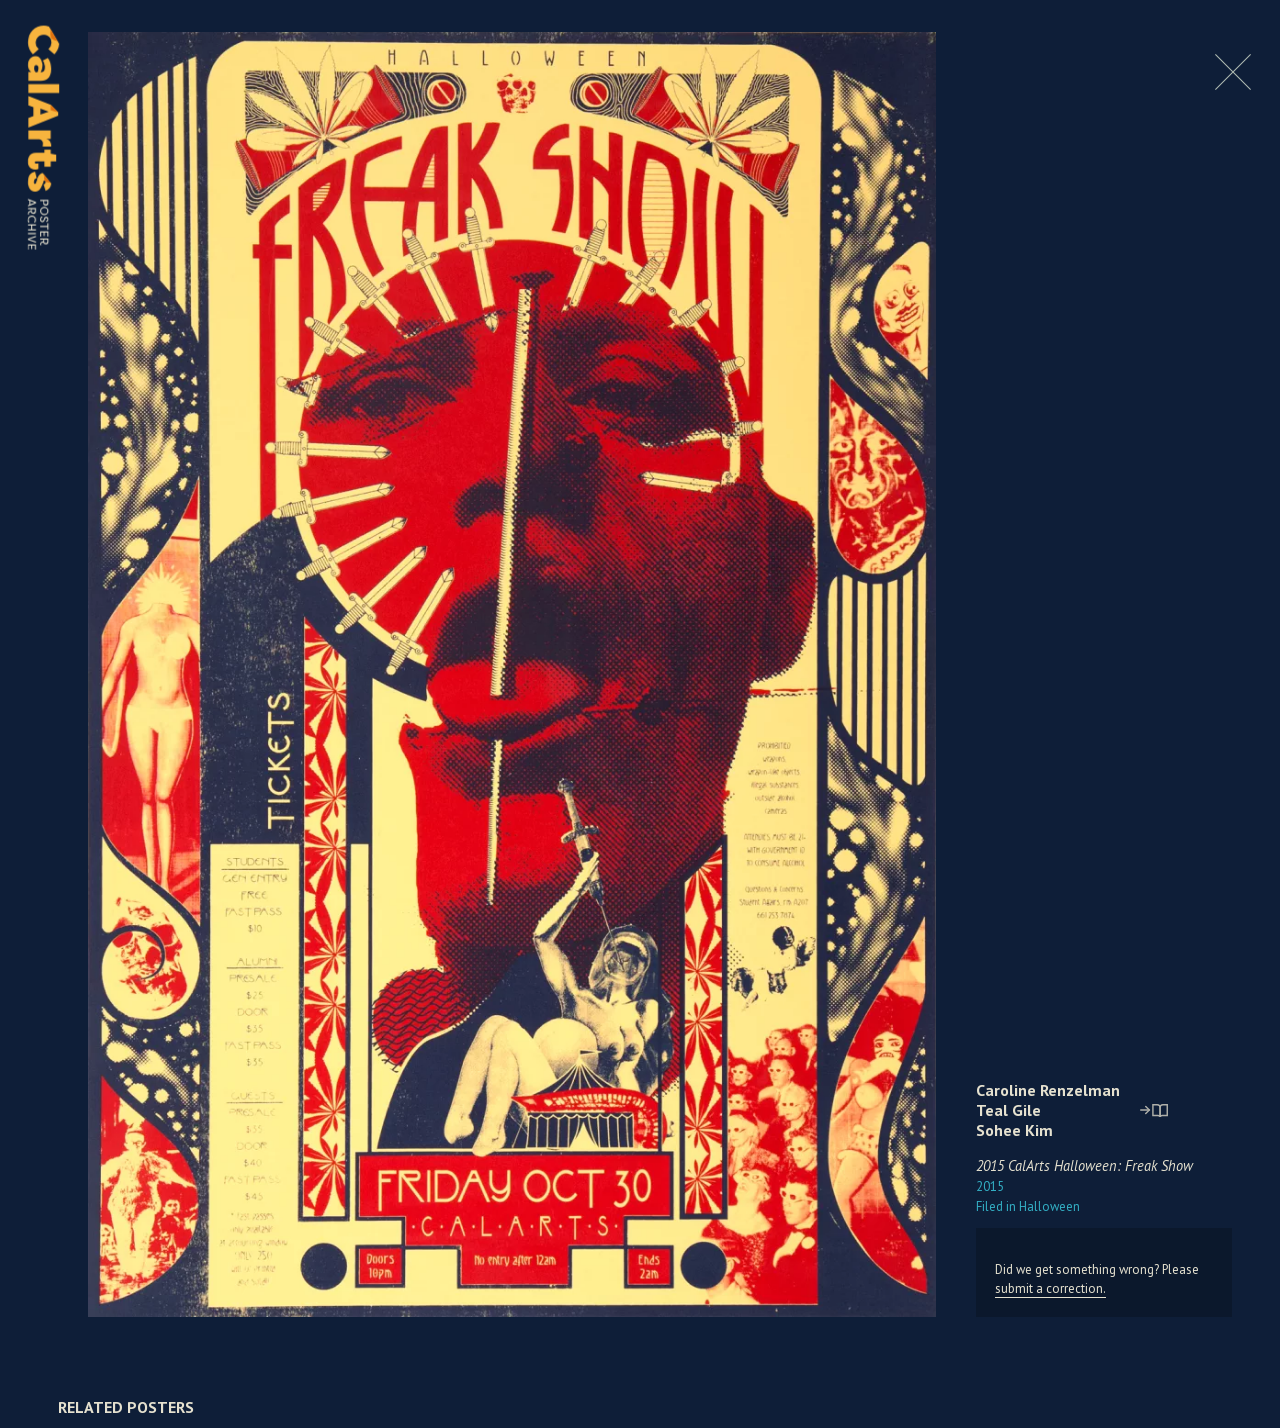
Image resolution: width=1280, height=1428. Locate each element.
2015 (990, 1186)
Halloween (1028, 1206)
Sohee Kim (1014, 1130)
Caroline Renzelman (1048, 1090)
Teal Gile (1008, 1110)
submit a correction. (1050, 1288)
